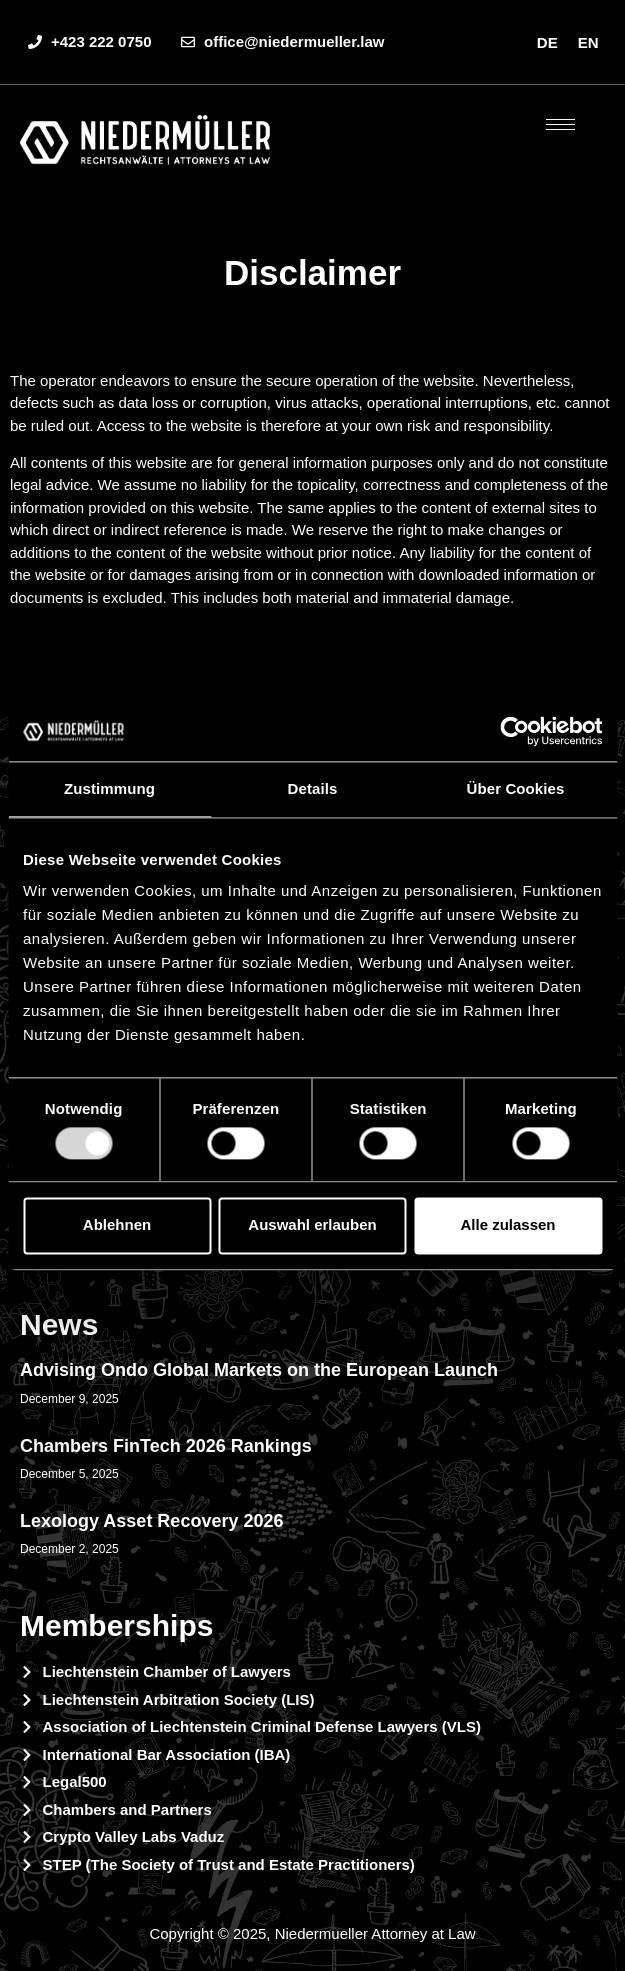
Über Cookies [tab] (516, 788)
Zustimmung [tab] (109, 788)
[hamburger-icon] (560, 124)
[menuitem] (547, 42)
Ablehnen (117, 1225)
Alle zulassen (507, 1225)
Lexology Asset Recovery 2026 (151, 1521)
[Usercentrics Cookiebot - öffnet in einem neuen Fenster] (514, 731)
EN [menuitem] (588, 42)
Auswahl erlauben (312, 1225)
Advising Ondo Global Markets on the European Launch (259, 1370)
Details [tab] (313, 788)
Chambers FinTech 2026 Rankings (166, 1446)
